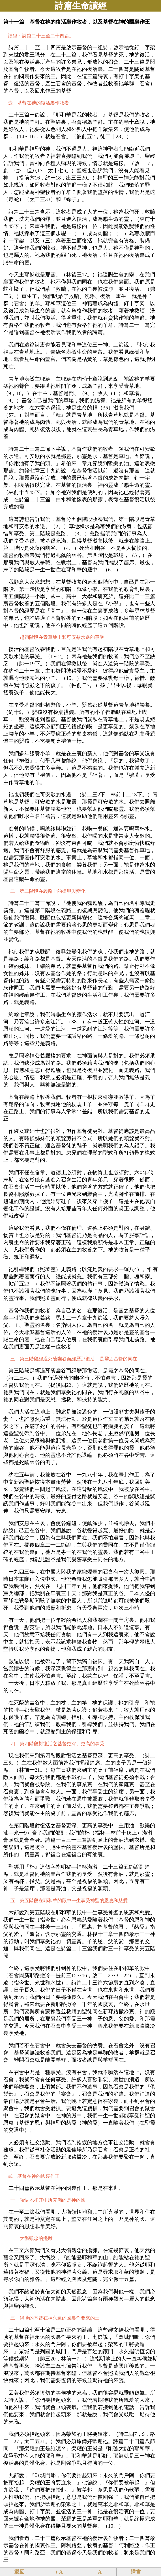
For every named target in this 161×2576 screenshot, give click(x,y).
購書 (136, 2572)
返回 (19, 2572)
